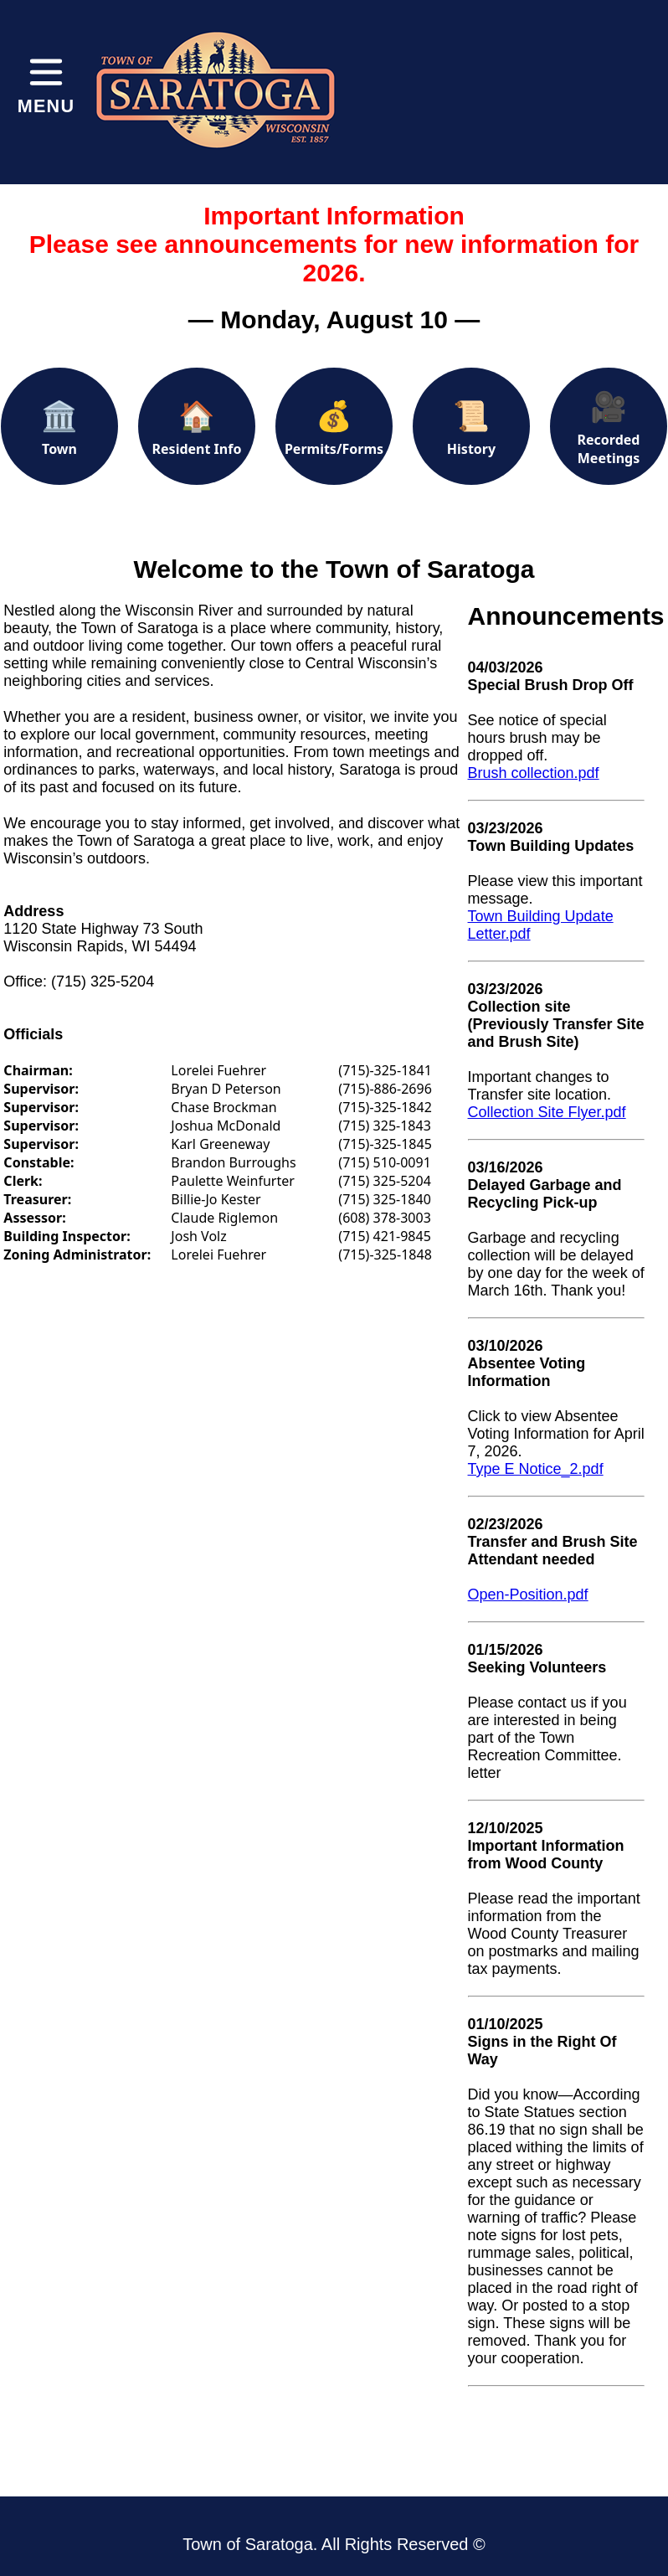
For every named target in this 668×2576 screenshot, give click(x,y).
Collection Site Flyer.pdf (547, 1112)
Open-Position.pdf (528, 1594)
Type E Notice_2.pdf (536, 1469)
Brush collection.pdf (533, 773)
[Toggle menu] (46, 84)
